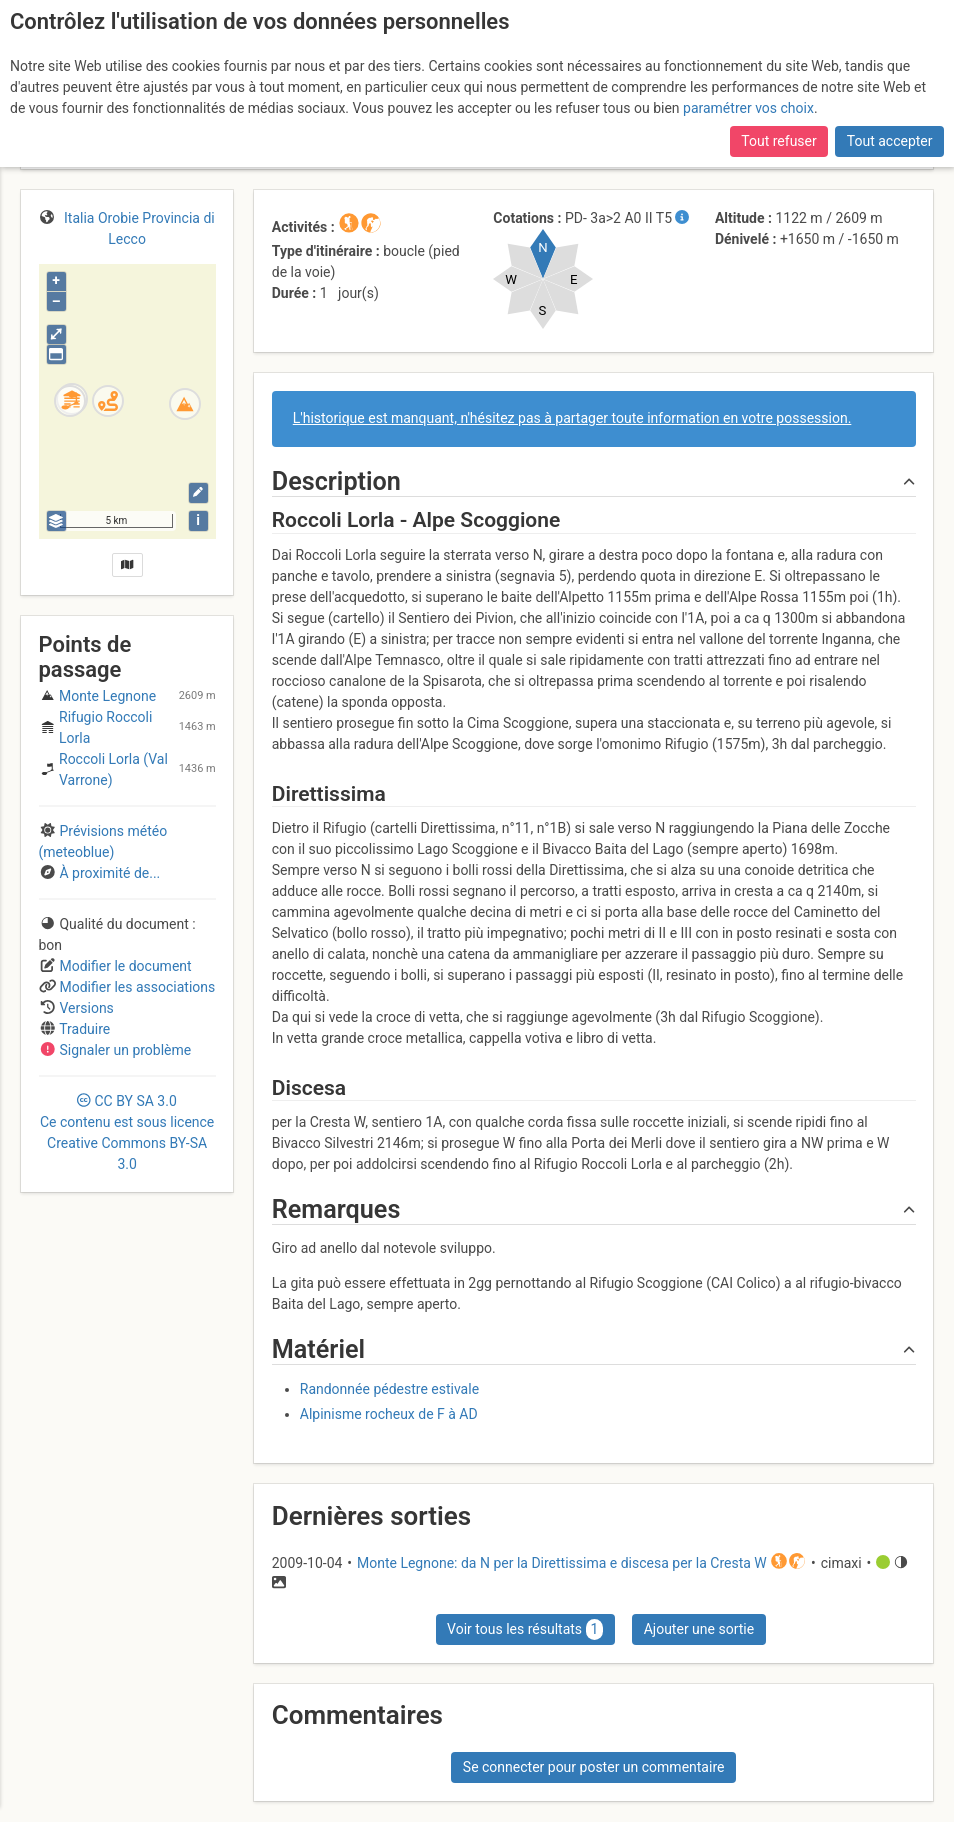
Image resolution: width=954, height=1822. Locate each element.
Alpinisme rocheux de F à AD (389, 1414)
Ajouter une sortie (699, 1629)
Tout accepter (890, 141)
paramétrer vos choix (748, 108)
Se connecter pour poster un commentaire (594, 1767)
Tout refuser (778, 141)
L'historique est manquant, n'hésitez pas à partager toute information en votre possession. (572, 418)
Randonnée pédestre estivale (389, 1389)
